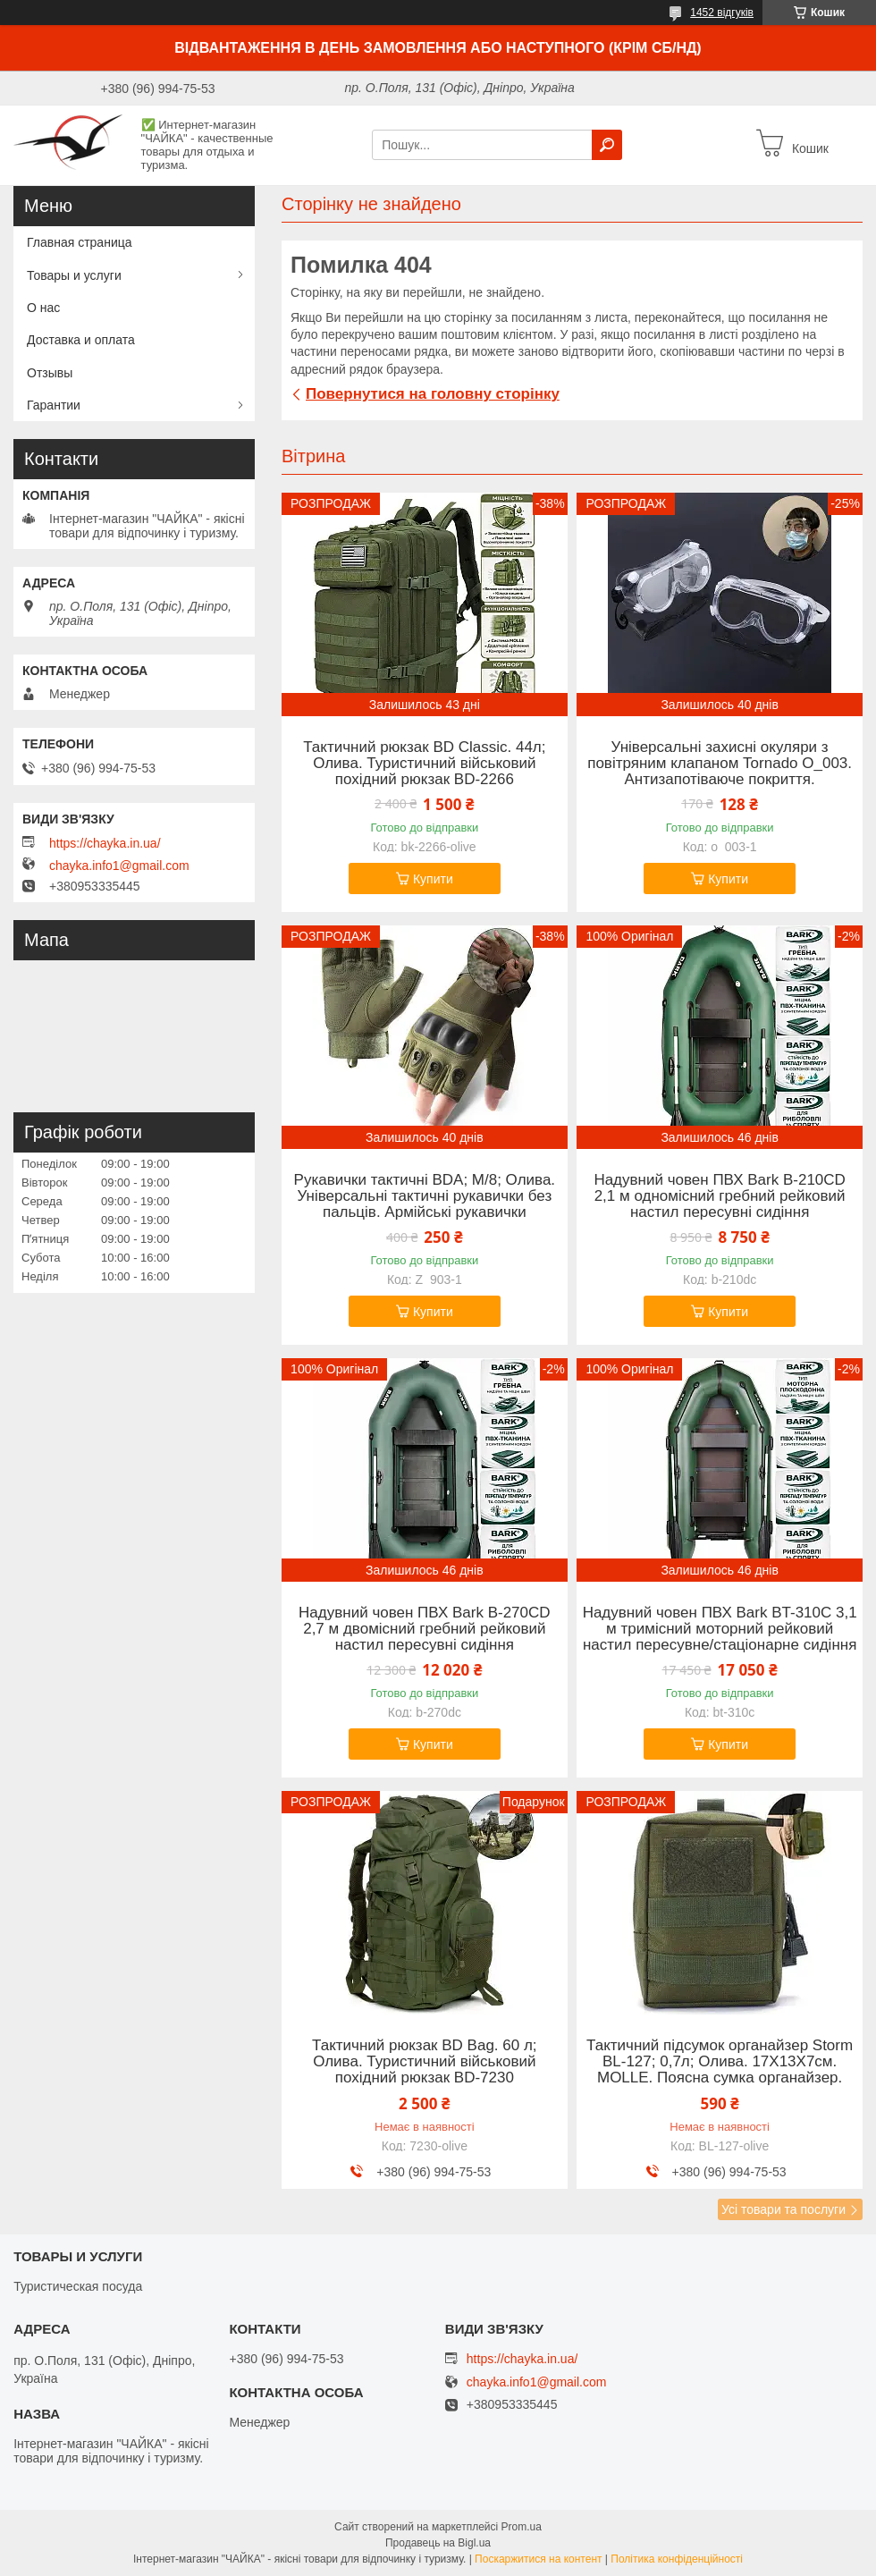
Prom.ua (521, 2527)
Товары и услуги (74, 275)
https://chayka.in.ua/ (105, 843)
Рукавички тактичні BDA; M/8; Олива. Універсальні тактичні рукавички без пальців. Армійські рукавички (425, 1196)
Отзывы (49, 373)
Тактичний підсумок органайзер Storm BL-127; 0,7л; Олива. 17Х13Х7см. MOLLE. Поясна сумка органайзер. (719, 2062)
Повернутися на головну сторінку (433, 393)
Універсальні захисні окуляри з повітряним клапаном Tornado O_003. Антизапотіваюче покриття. (719, 763)
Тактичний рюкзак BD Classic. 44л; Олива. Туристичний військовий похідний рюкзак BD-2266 (424, 763)
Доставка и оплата (81, 340)
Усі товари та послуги (783, 2209)
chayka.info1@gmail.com (119, 865)
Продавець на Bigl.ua (438, 2543)
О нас (43, 307)
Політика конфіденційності (677, 2559)
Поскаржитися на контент (538, 2559)
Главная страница (79, 242)
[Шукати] (607, 145)
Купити (433, 879)
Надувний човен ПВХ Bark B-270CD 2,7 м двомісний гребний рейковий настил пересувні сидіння (424, 1629)
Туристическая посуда (77, 2286)
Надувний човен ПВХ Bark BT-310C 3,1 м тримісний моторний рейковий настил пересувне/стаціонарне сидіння (720, 1629)
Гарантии (53, 405)
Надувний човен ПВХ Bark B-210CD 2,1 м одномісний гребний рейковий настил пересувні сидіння (719, 1196)
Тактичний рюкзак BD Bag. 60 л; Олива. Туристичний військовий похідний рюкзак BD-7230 (424, 2062)
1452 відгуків (722, 12)
